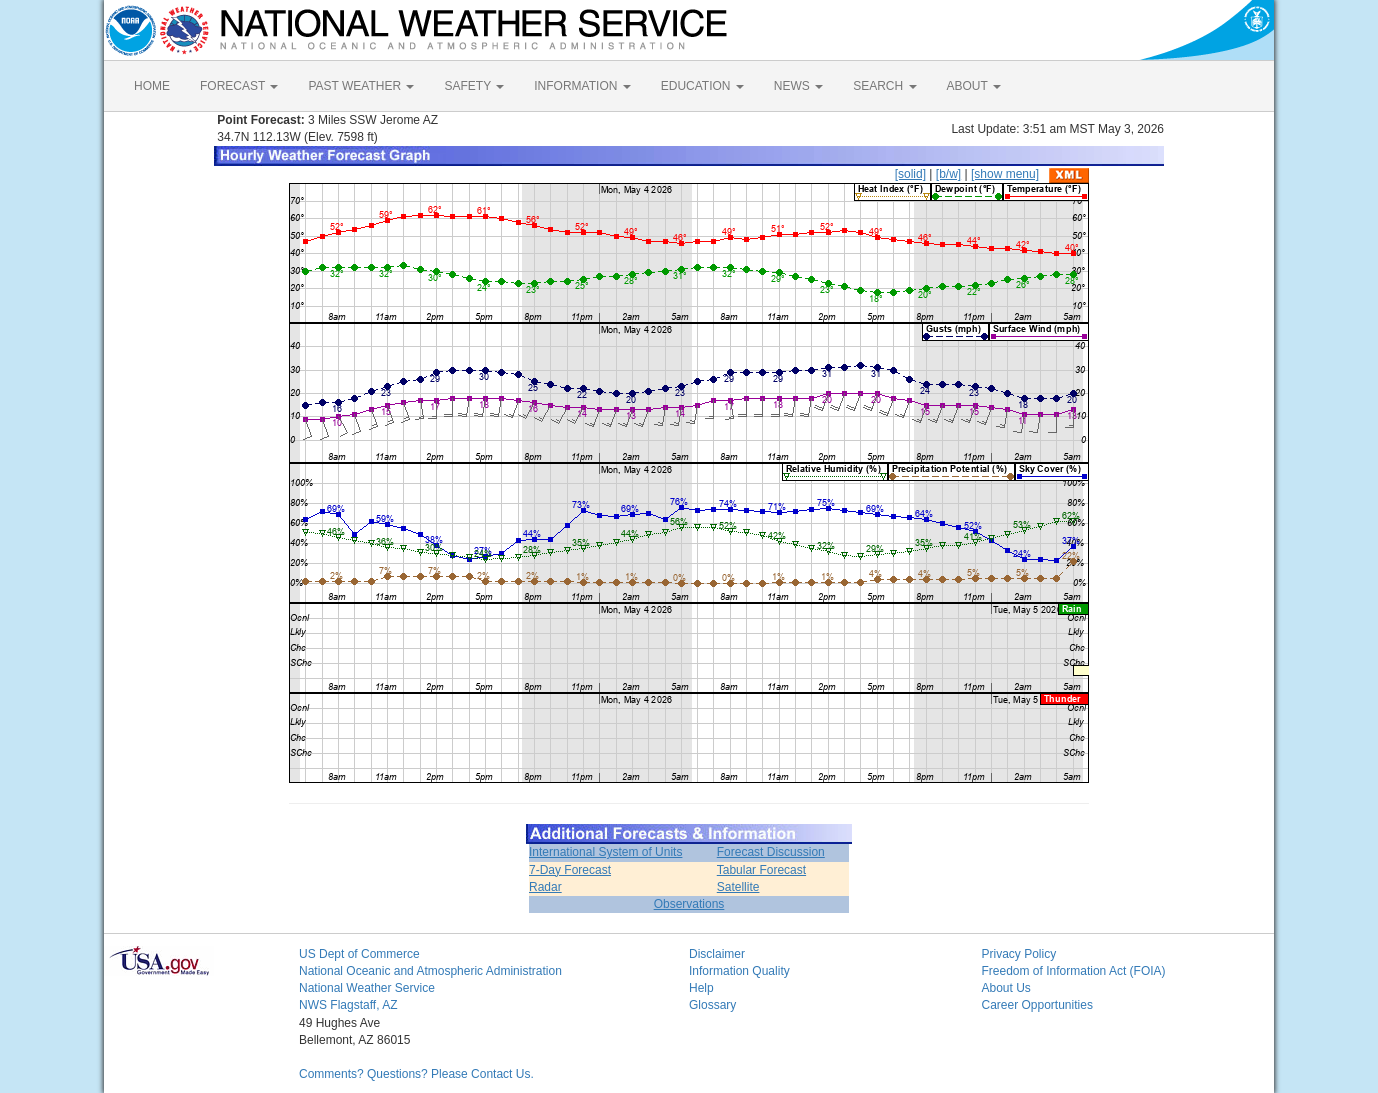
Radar (545, 887)
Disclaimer (717, 954)
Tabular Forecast (761, 870)
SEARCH (884, 86)
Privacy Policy (1019, 954)
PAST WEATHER (361, 86)
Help (701, 988)
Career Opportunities (1037, 1005)
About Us (1006, 988)
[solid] (910, 174)
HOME (152, 86)
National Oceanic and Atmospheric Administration (430, 971)
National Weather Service (367, 988)
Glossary (712, 1005)
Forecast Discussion (771, 852)
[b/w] (948, 174)
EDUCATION (702, 86)
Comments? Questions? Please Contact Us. (416, 1074)
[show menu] (1005, 174)
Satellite (738, 887)
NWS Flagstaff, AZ (348, 1005)
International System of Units (605, 852)
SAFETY (474, 86)
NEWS (798, 86)
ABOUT (974, 86)
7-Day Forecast (570, 870)
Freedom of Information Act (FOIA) (1074, 971)
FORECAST (239, 86)
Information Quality (739, 971)
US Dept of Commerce (359, 954)
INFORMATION (582, 86)
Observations (689, 904)
